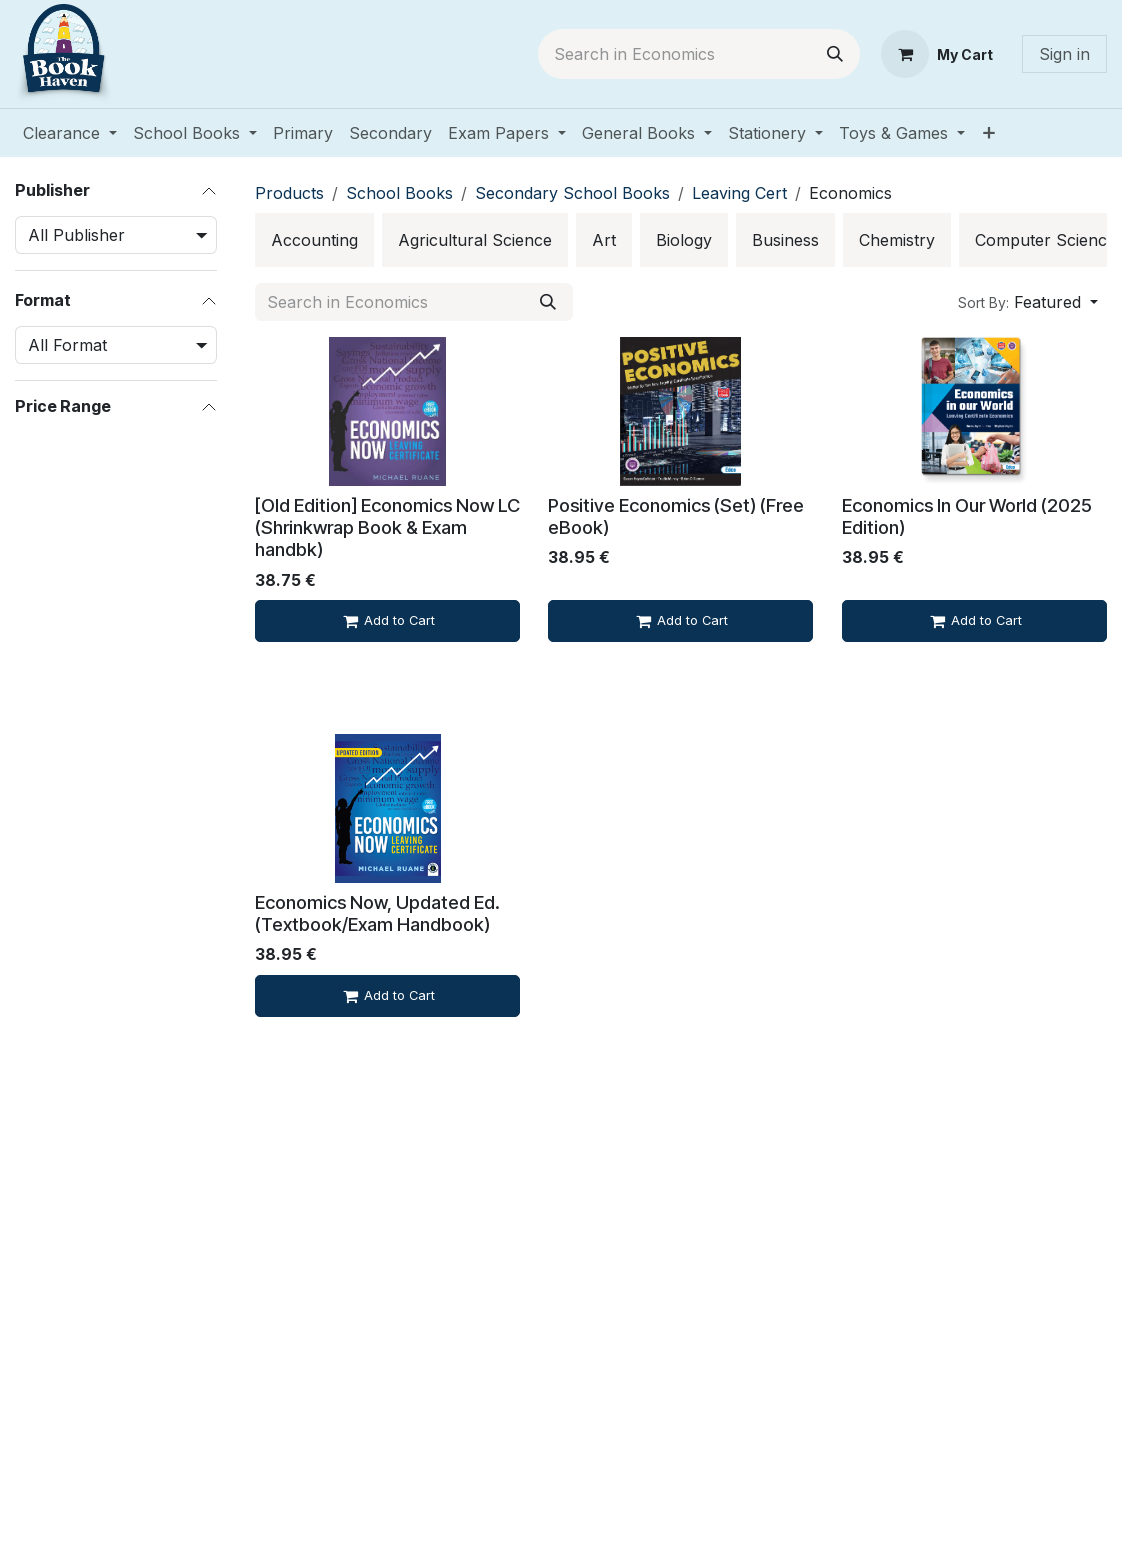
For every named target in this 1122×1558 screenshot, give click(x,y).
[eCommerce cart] (937, 54)
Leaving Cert (739, 193)
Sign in (1064, 54)
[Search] (835, 54)
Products (289, 193)
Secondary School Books (572, 193)
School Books (399, 193)
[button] (1028, 302)
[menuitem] (70, 133)
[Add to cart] (387, 621)
